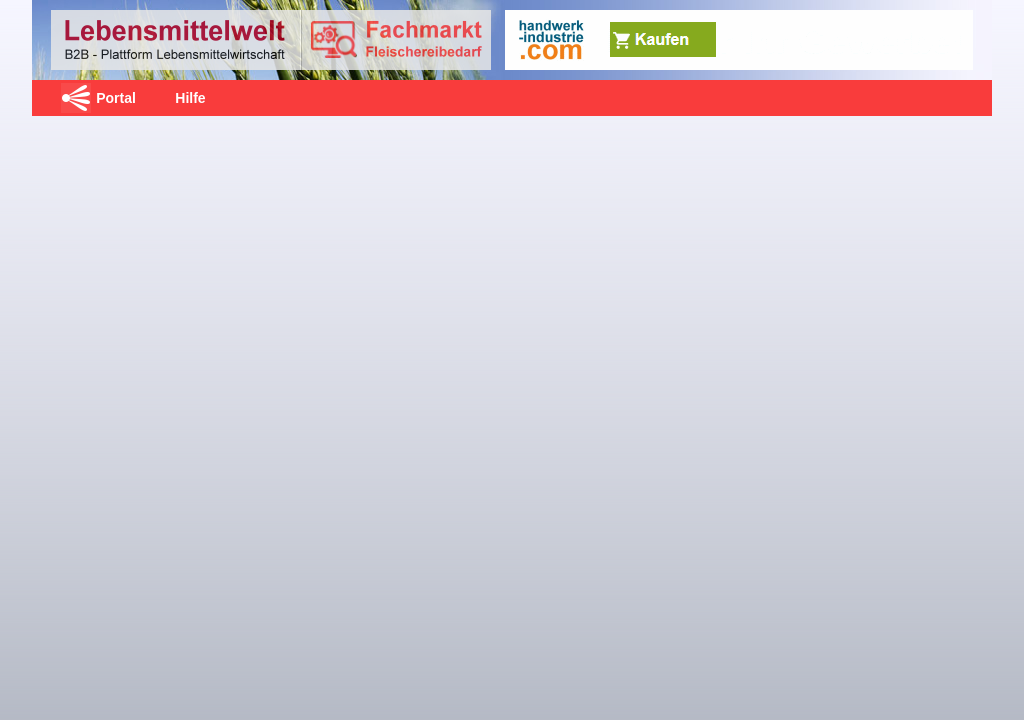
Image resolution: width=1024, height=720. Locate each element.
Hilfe (190, 98)
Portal (116, 98)
